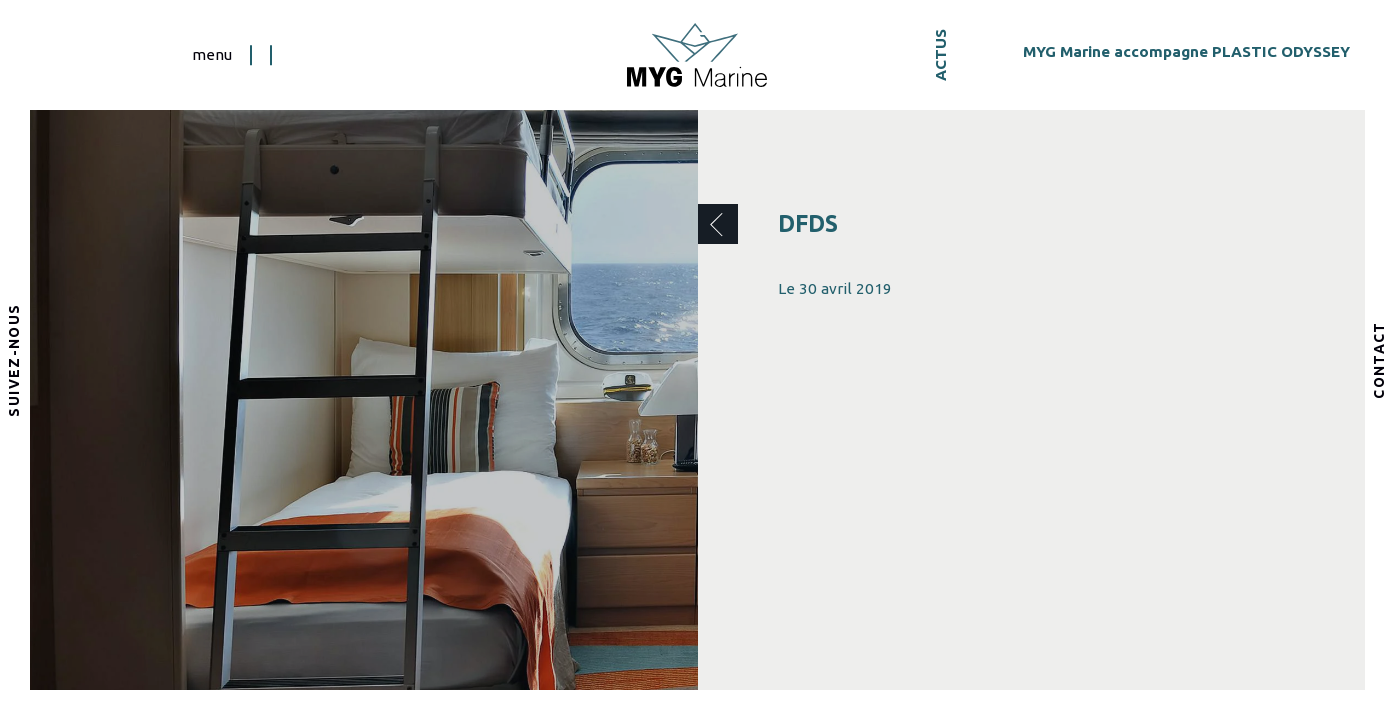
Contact (1380, 360)
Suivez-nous (15, 359)
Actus (940, 55)
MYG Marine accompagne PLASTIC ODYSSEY (1186, 51)
